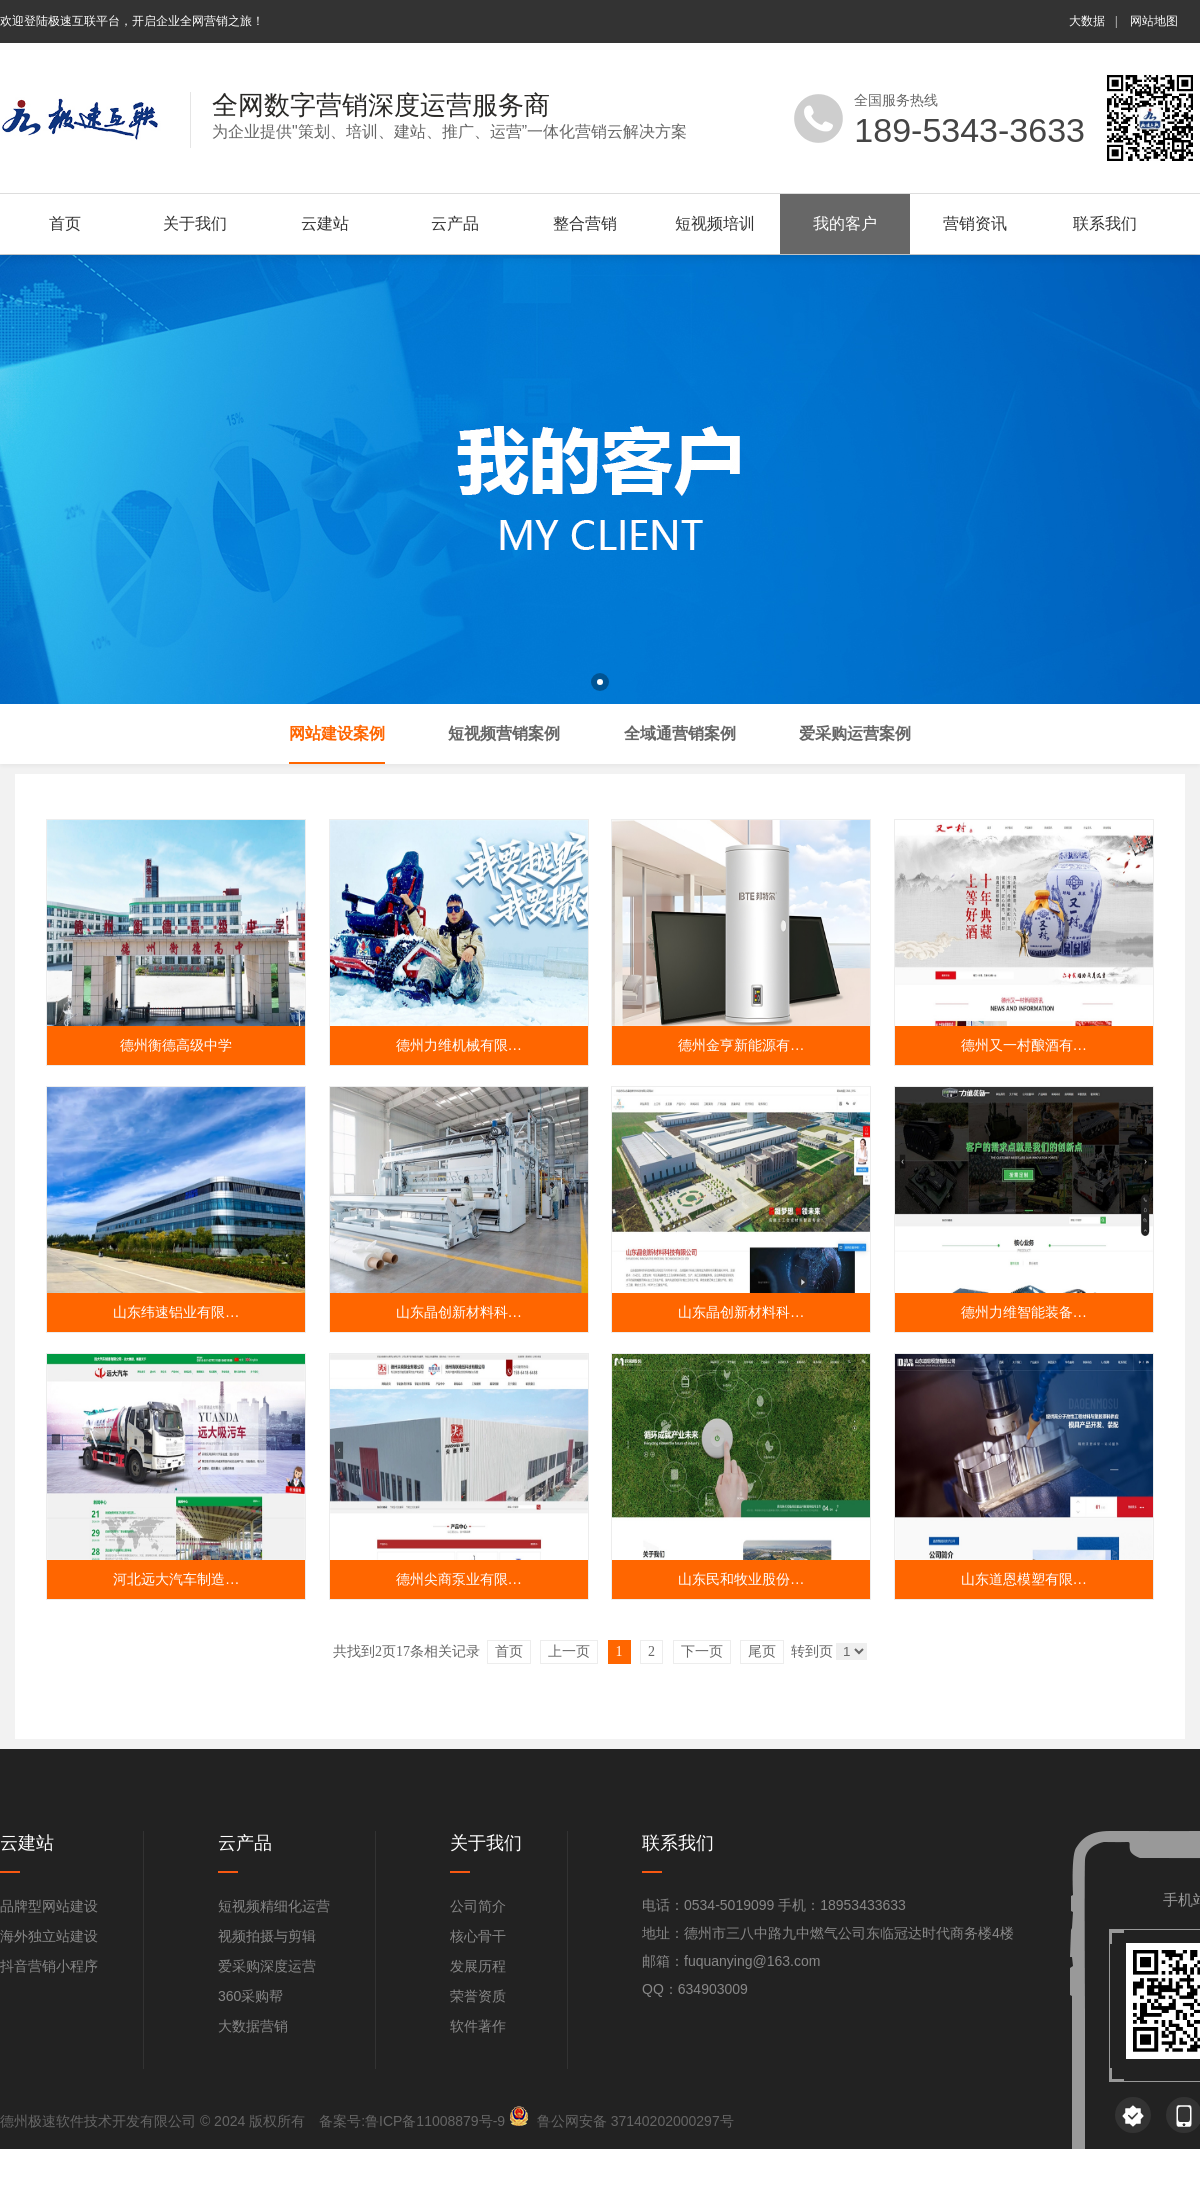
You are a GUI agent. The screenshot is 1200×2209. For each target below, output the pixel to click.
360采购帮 (250, 1996)
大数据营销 (253, 2026)
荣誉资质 (478, 1996)
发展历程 (478, 1966)
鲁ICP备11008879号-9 (435, 2121)
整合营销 (585, 223)
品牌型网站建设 (49, 1906)
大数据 (1087, 21)
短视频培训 (715, 223)
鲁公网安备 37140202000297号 (635, 2121)
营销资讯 (975, 223)
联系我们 (1105, 223)
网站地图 (1154, 21)
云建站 (325, 223)
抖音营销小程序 (49, 1966)
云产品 (455, 223)
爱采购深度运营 (267, 1966)
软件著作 (478, 2026)
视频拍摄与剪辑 (267, 1936)
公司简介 (478, 1906)
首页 (65, 223)
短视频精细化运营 (274, 1906)
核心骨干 (478, 1936)
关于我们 (195, 223)
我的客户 (845, 223)
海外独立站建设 (49, 1936)
